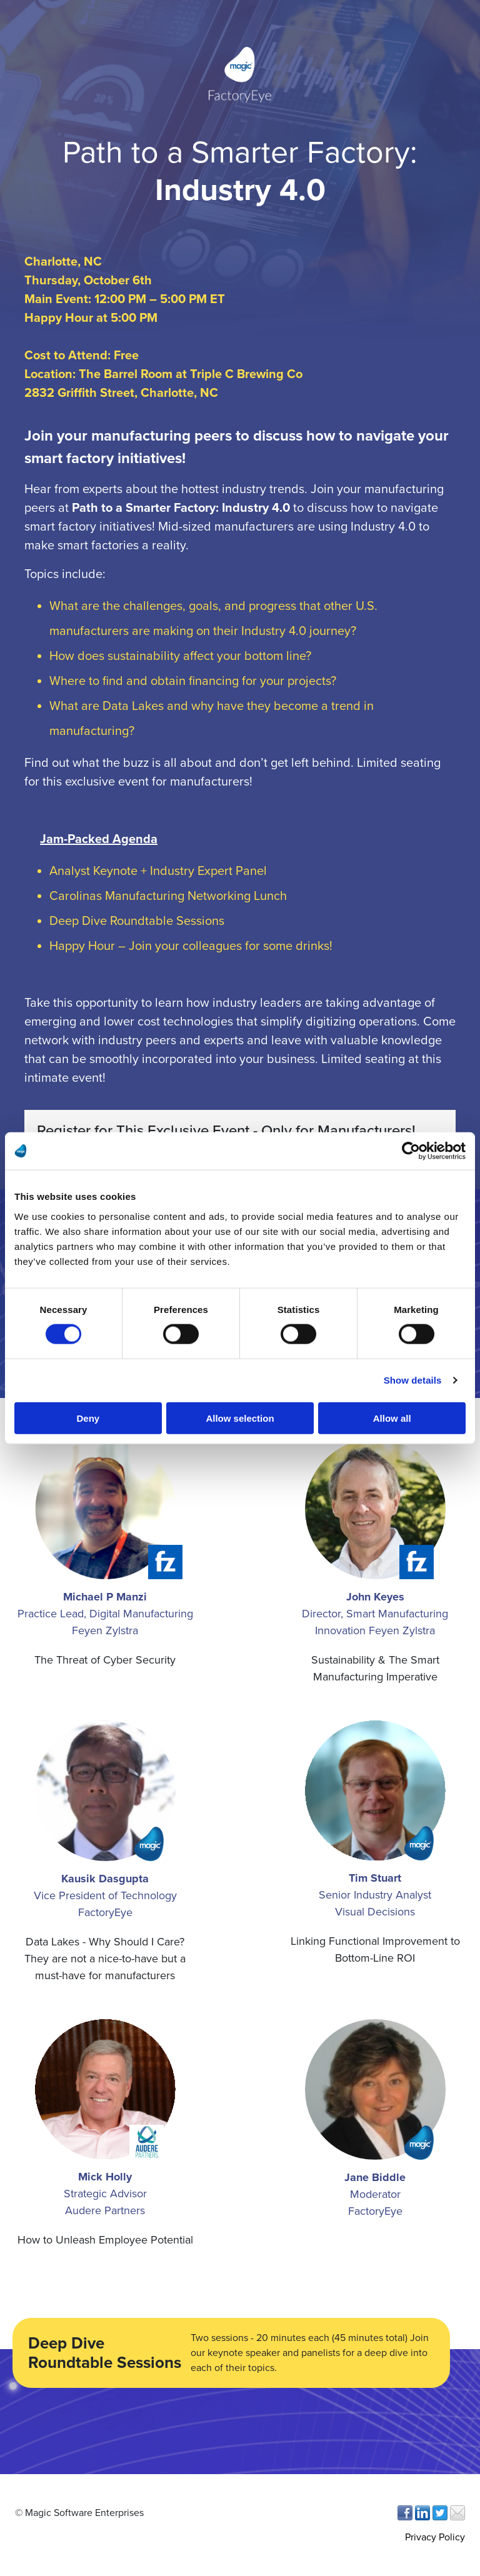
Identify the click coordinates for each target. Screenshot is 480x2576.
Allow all (392, 1417)
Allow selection (240, 1417)
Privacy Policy (435, 2537)
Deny (87, 1417)
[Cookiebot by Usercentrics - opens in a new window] (411, 1151)
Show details (413, 1380)
